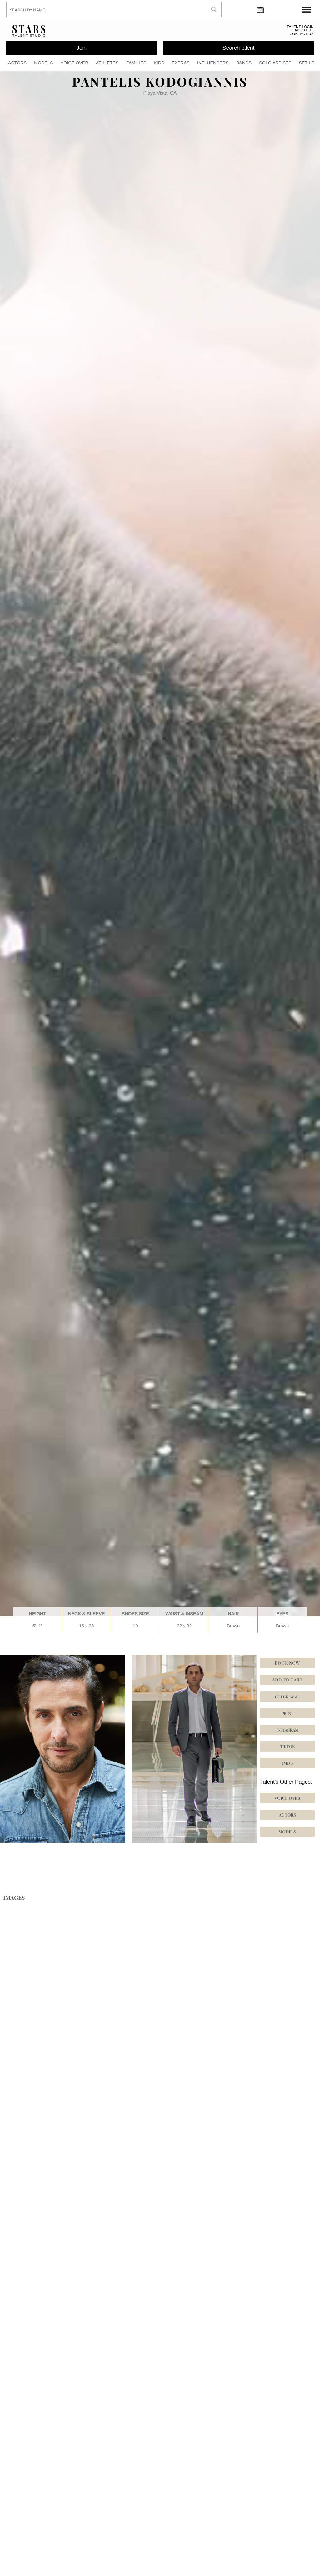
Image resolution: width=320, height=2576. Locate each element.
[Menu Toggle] (306, 9)
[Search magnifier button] (213, 9)
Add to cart (287, 1683)
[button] (287, 1749)
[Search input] (106, 9)
